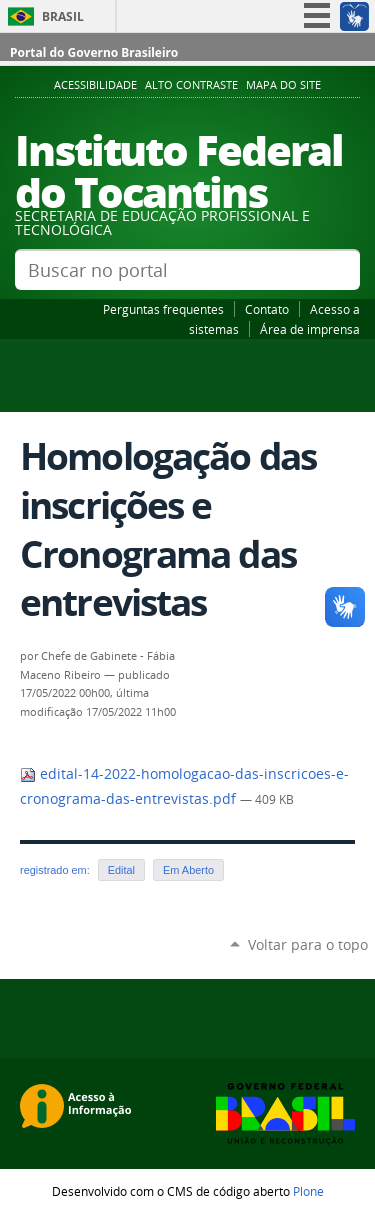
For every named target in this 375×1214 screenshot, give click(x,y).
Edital (121, 870)
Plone (308, 1191)
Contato (267, 309)
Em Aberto (188, 870)
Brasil (63, 16)
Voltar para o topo (308, 944)
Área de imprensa (310, 329)
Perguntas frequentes (163, 309)
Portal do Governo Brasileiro (94, 52)
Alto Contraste (191, 85)
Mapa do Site (283, 85)
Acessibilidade (95, 85)
